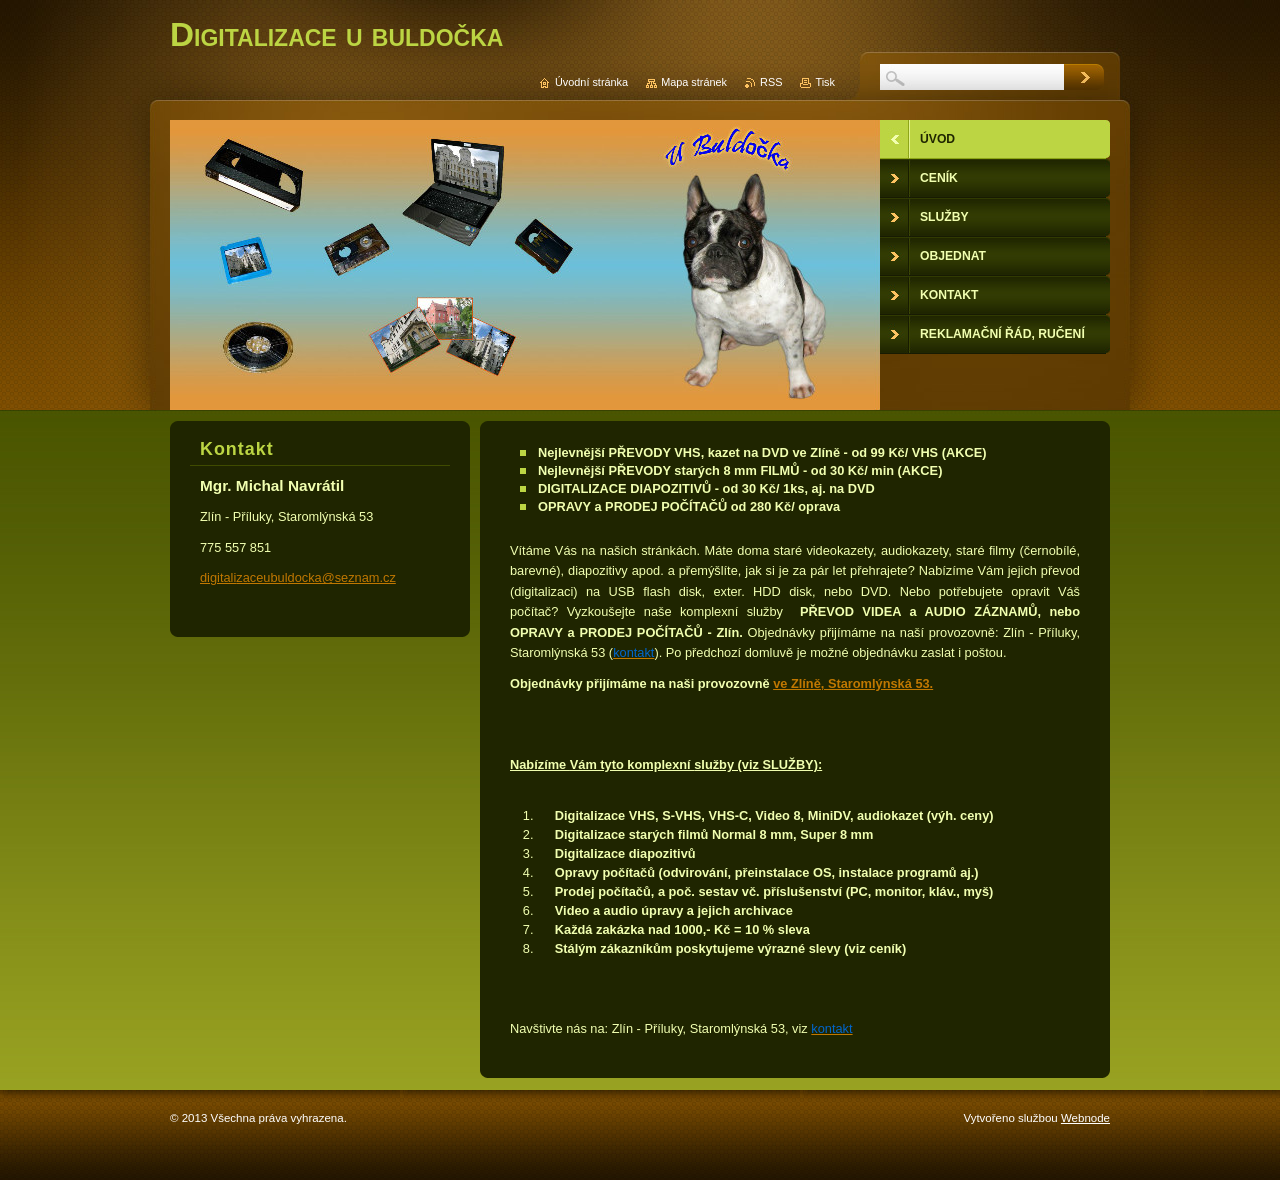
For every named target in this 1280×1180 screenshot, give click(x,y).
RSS (771, 82)
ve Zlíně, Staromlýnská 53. (853, 683)
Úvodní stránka (591, 82)
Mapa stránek (694, 82)
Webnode (1085, 1118)
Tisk (825, 82)
